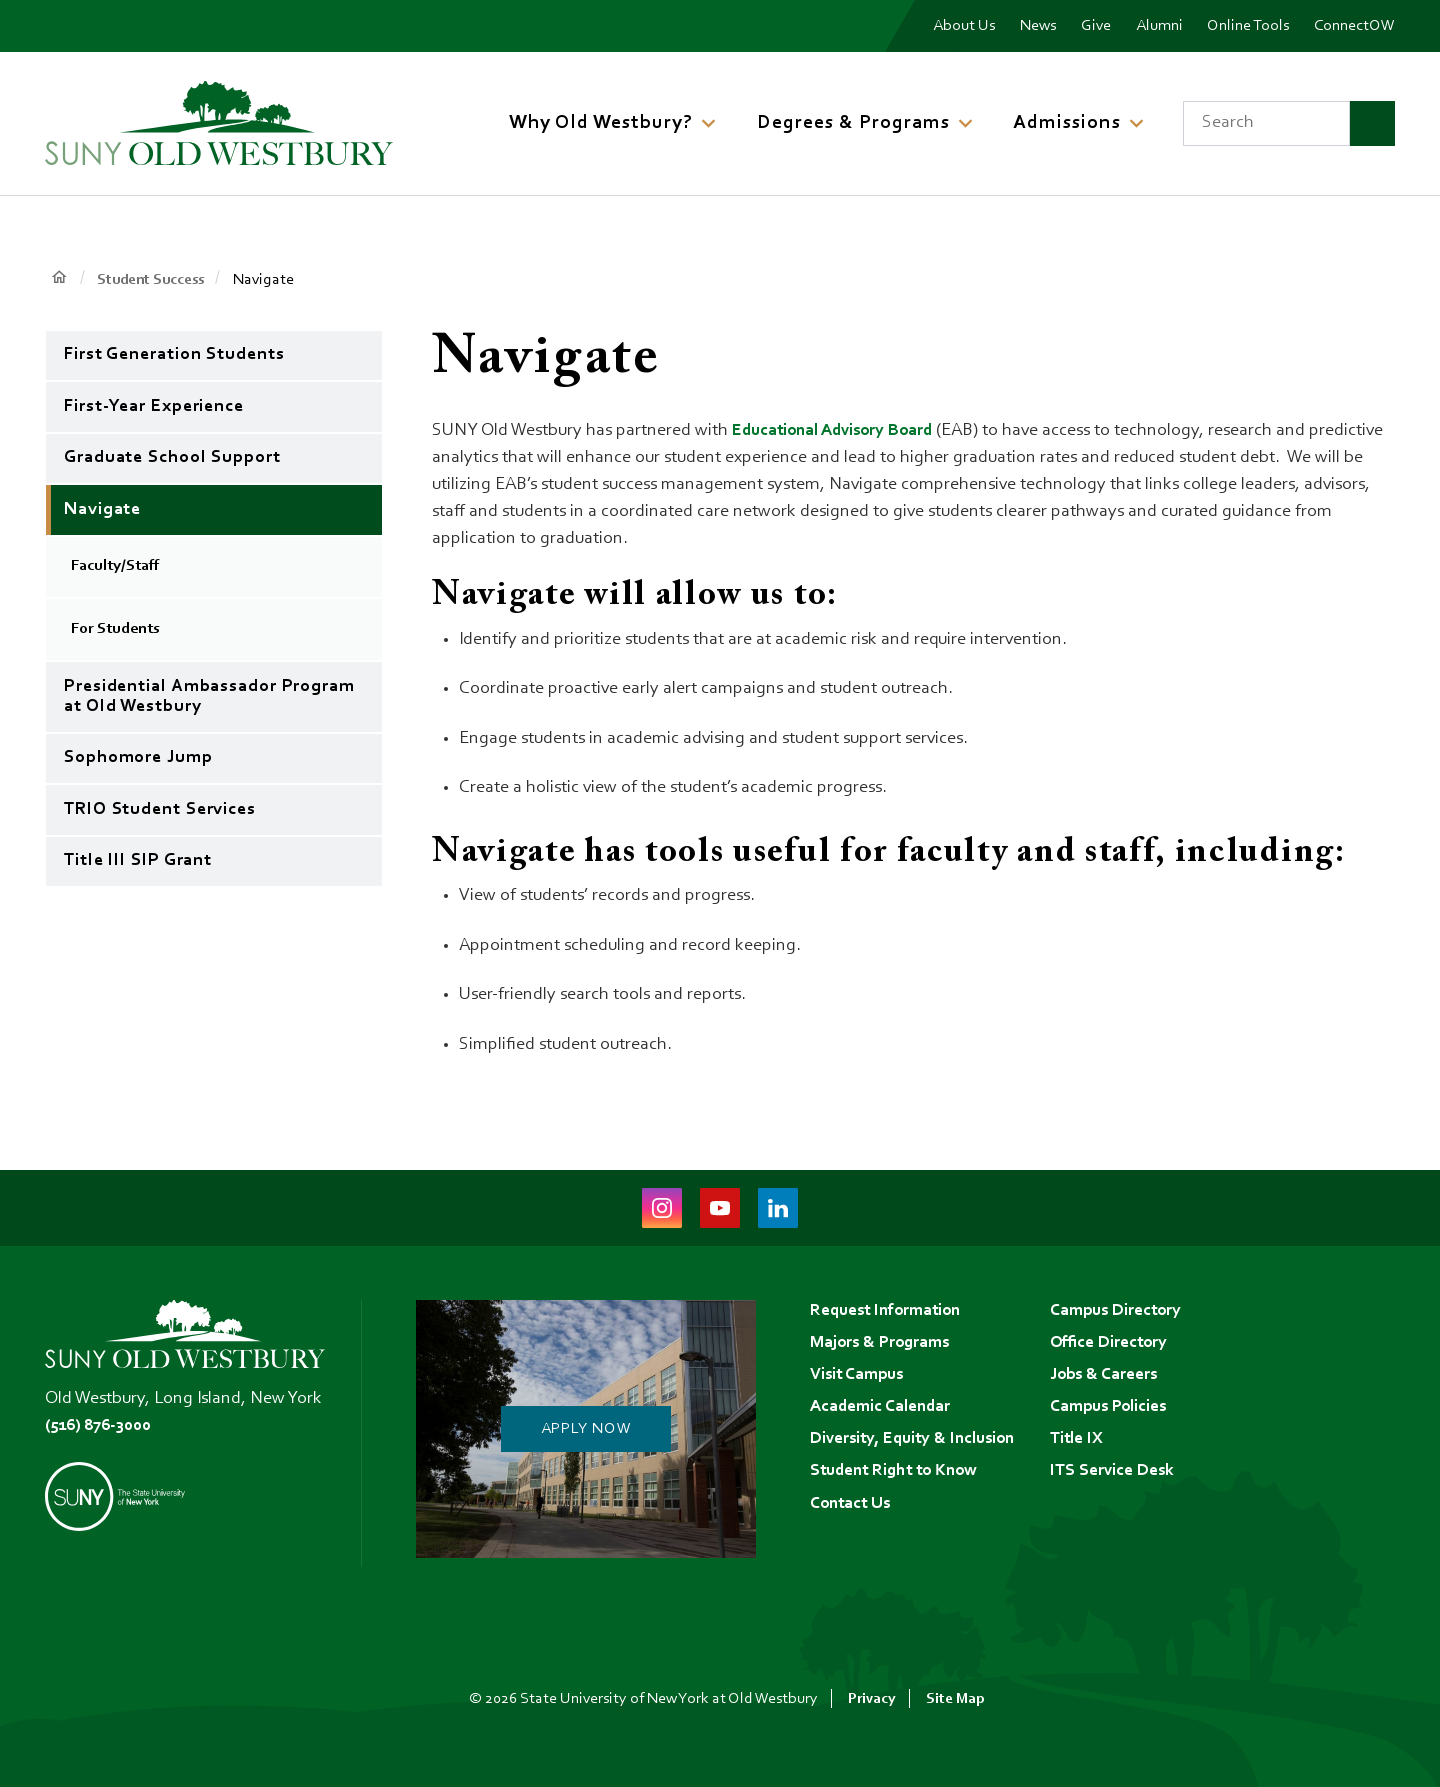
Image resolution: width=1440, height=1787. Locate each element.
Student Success (154, 280)
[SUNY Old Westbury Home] (219, 123)
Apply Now (585, 1429)
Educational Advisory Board (838, 431)
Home (59, 278)
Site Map (956, 1699)
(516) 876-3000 (102, 1426)
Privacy (870, 1699)
